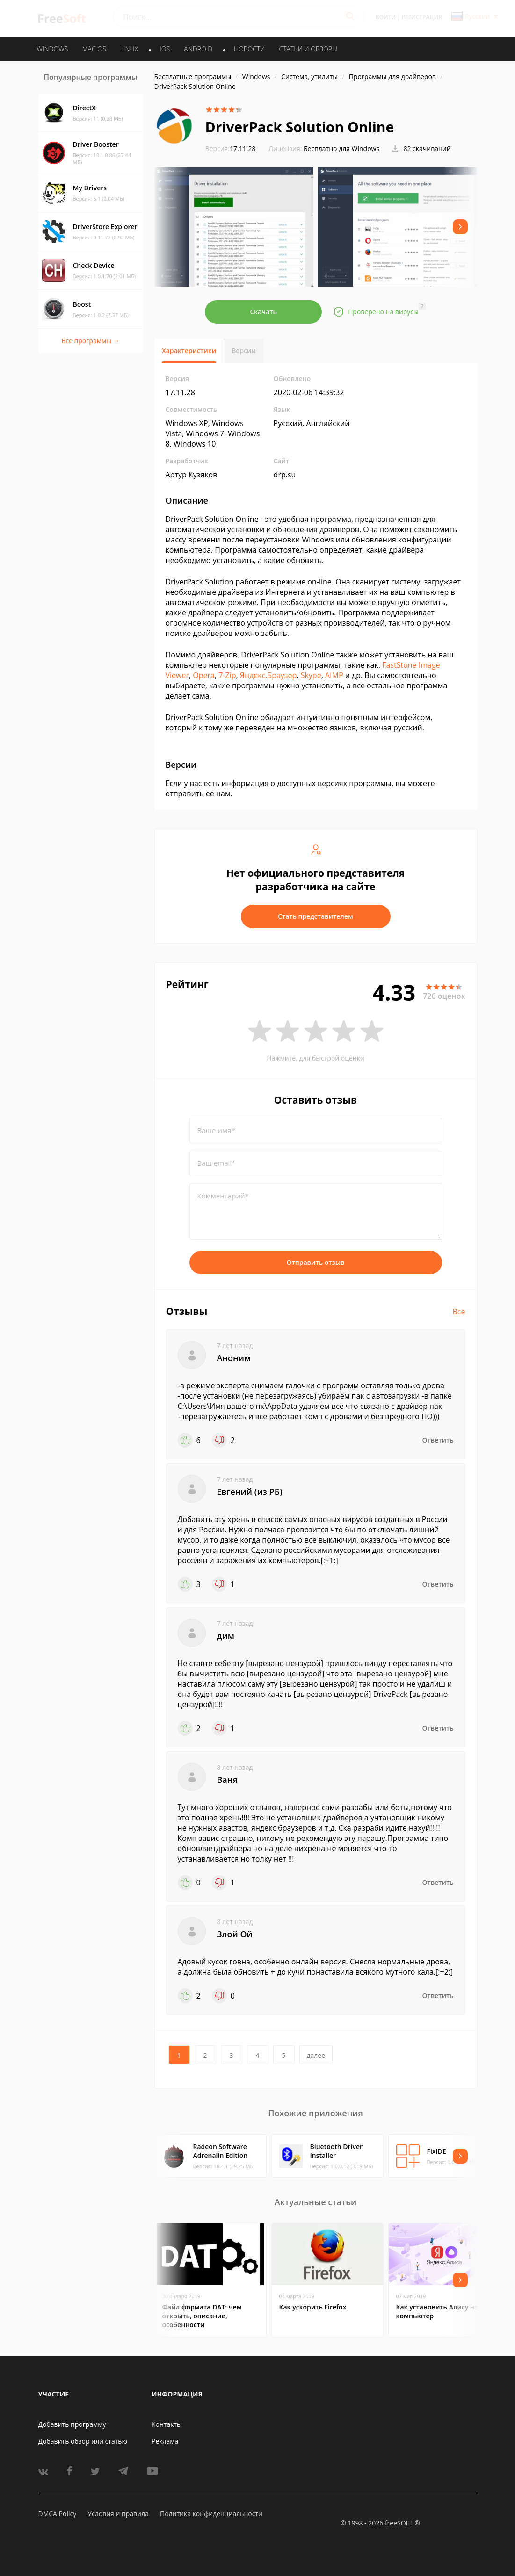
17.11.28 (230, 148)
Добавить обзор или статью (83, 2441)
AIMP (334, 675)
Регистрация (422, 17)
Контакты (167, 2424)
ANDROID (198, 48)
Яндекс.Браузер (268, 675)
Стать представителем (315, 916)
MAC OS (94, 48)
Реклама (165, 2441)
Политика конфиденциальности (211, 2513)
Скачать (263, 311)
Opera (204, 675)
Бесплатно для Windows (341, 148)
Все (459, 1311)
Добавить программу (72, 2424)
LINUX (129, 48)
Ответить (438, 1440)
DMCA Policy (57, 2513)
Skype (311, 675)
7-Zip (227, 675)
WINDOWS (52, 48)
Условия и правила (117, 2513)
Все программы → (90, 340)
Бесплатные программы (193, 76)
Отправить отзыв (316, 1262)
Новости (249, 48)
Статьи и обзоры (308, 48)
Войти (386, 17)
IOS (165, 48)
